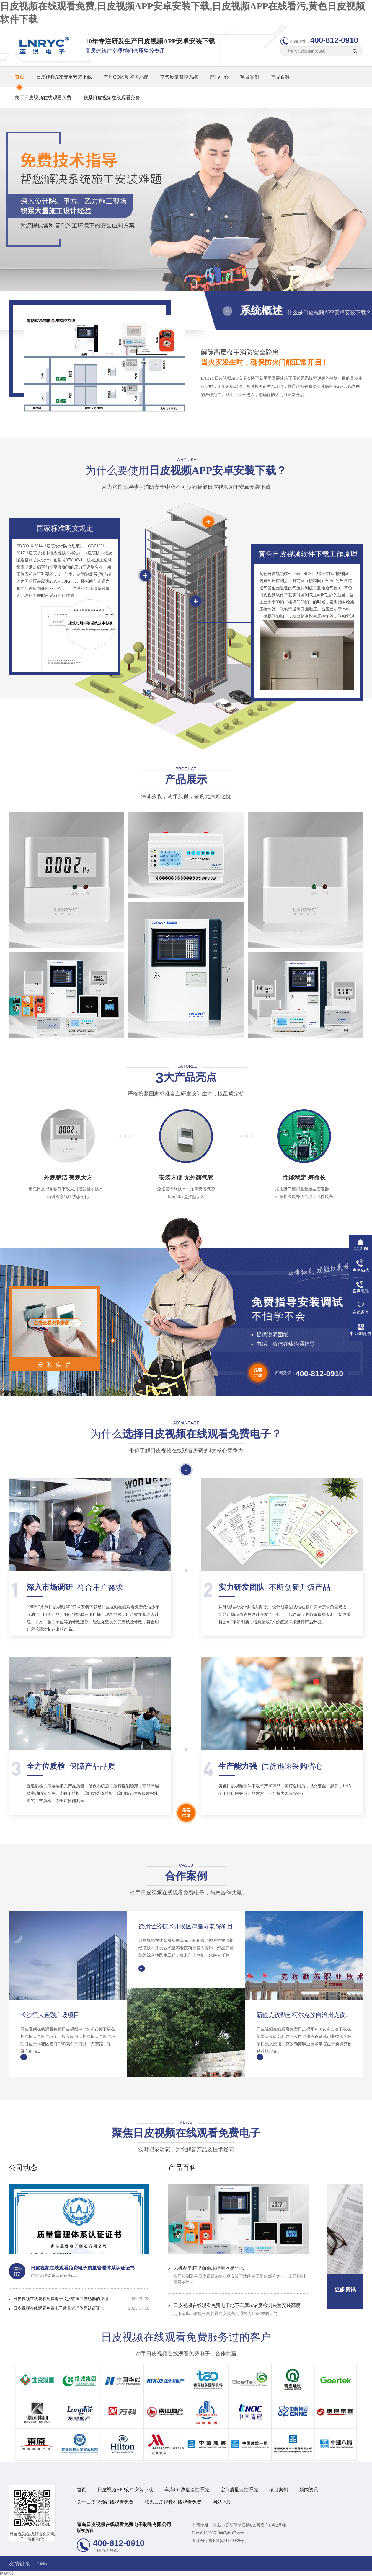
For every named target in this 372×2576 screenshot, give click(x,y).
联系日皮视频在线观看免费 (111, 97)
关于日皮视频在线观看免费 (43, 97)
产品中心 (219, 76)
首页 (19, 76)
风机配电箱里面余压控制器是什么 (208, 2268)
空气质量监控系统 (179, 76)
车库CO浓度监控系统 (126, 76)
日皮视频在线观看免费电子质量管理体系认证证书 (83, 2267)
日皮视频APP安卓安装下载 (64, 76)
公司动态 (23, 2167)
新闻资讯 (308, 2489)
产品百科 (280, 76)
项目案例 (249, 76)
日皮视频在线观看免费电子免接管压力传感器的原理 (60, 2299)
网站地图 (222, 2502)
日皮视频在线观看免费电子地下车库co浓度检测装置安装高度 (237, 2305)
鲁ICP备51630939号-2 (228, 2540)
